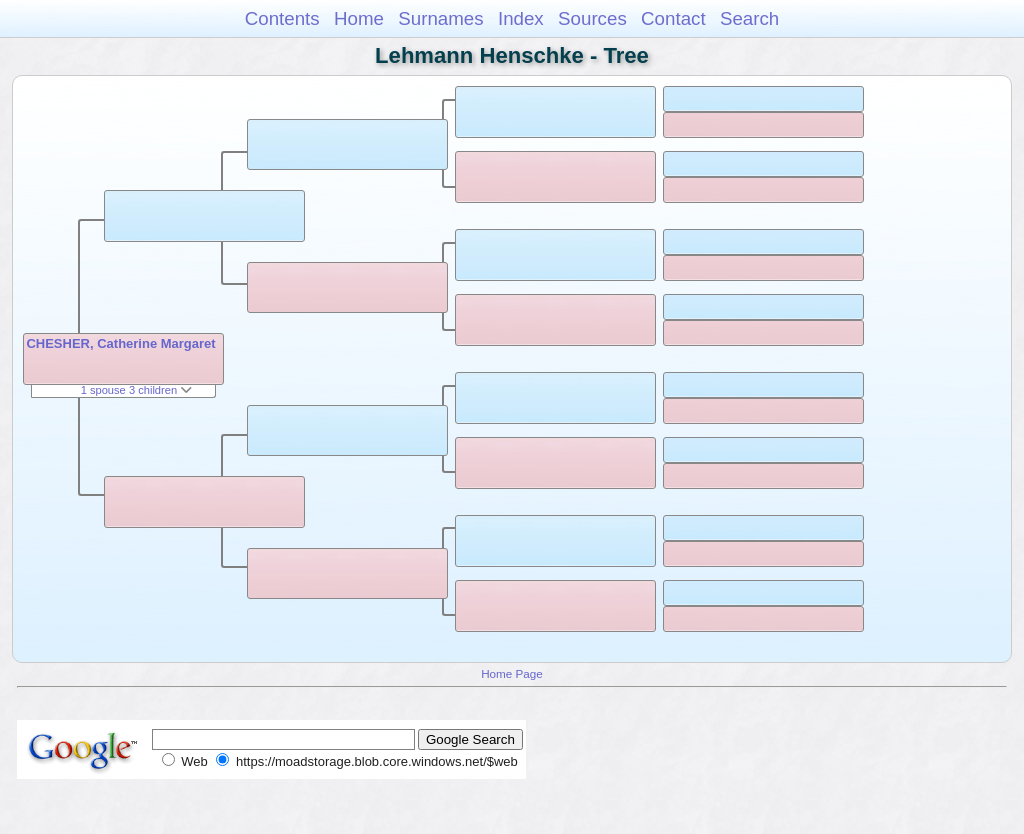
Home (359, 18)
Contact (673, 18)
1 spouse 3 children (137, 390)
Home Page (512, 673)
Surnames (440, 18)
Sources (592, 18)
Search (749, 18)
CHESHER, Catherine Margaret (120, 343)
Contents (282, 18)
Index (521, 18)
